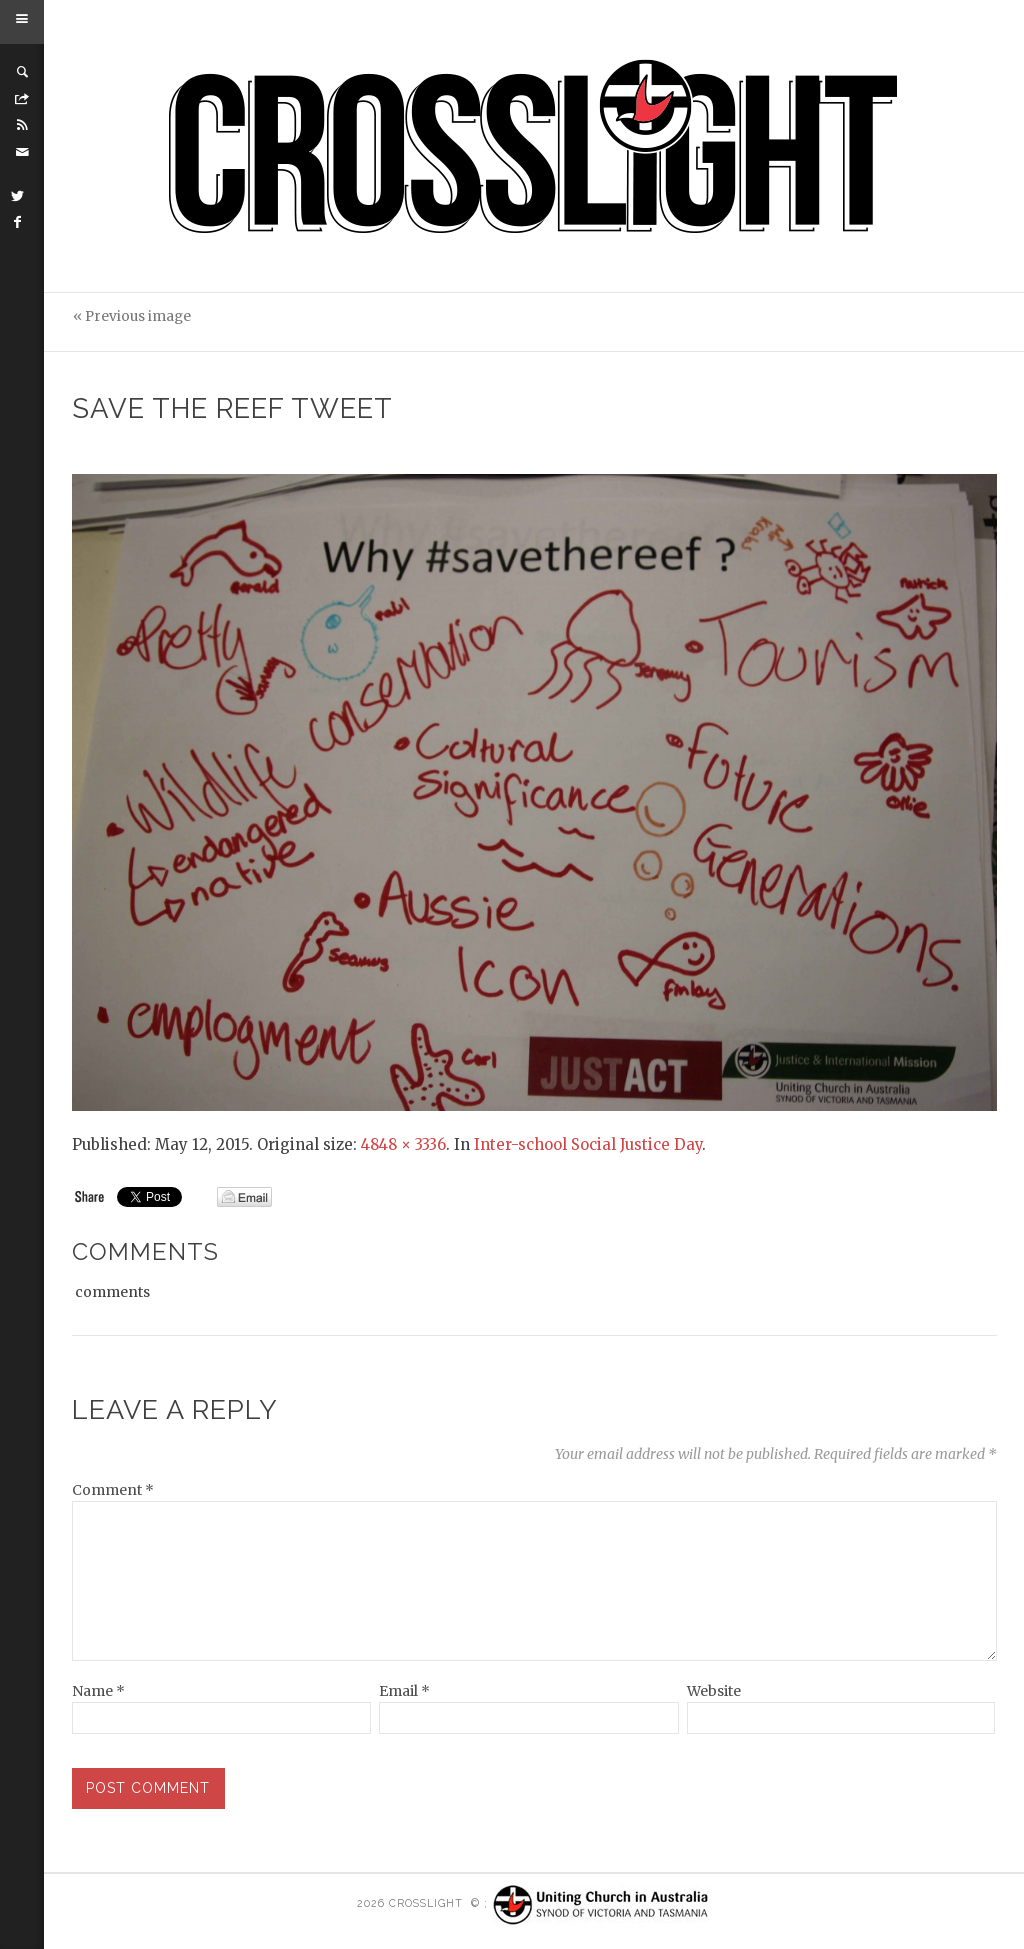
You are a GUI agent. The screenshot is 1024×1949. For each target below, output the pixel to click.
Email (404, 1691)
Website (714, 1691)
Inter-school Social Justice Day (588, 1144)
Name (98, 1691)
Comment (113, 1490)
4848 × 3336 (403, 1144)
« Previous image (132, 316)
